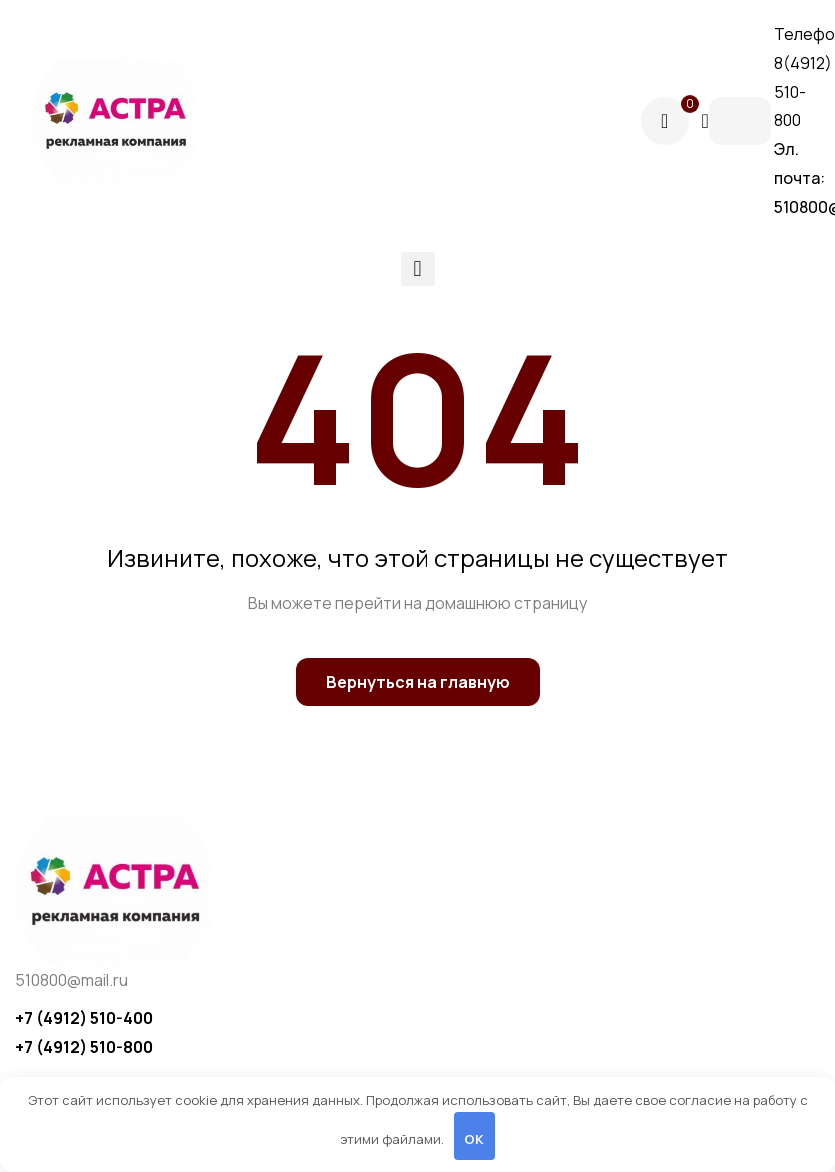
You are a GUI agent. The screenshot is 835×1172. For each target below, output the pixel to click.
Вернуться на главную (418, 682)
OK (474, 1139)
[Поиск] (704, 121)
